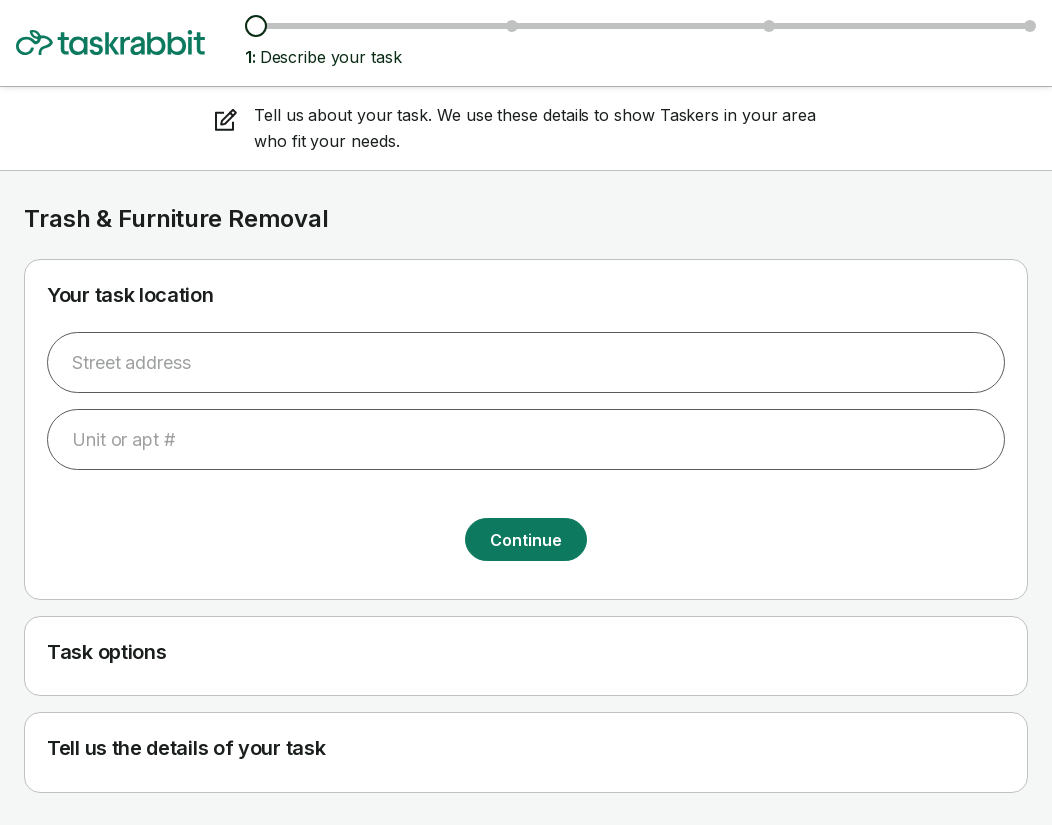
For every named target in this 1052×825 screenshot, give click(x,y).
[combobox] (526, 362)
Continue (525, 540)
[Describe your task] (256, 26)
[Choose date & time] (769, 26)
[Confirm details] (1030, 26)
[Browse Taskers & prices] (512, 26)
